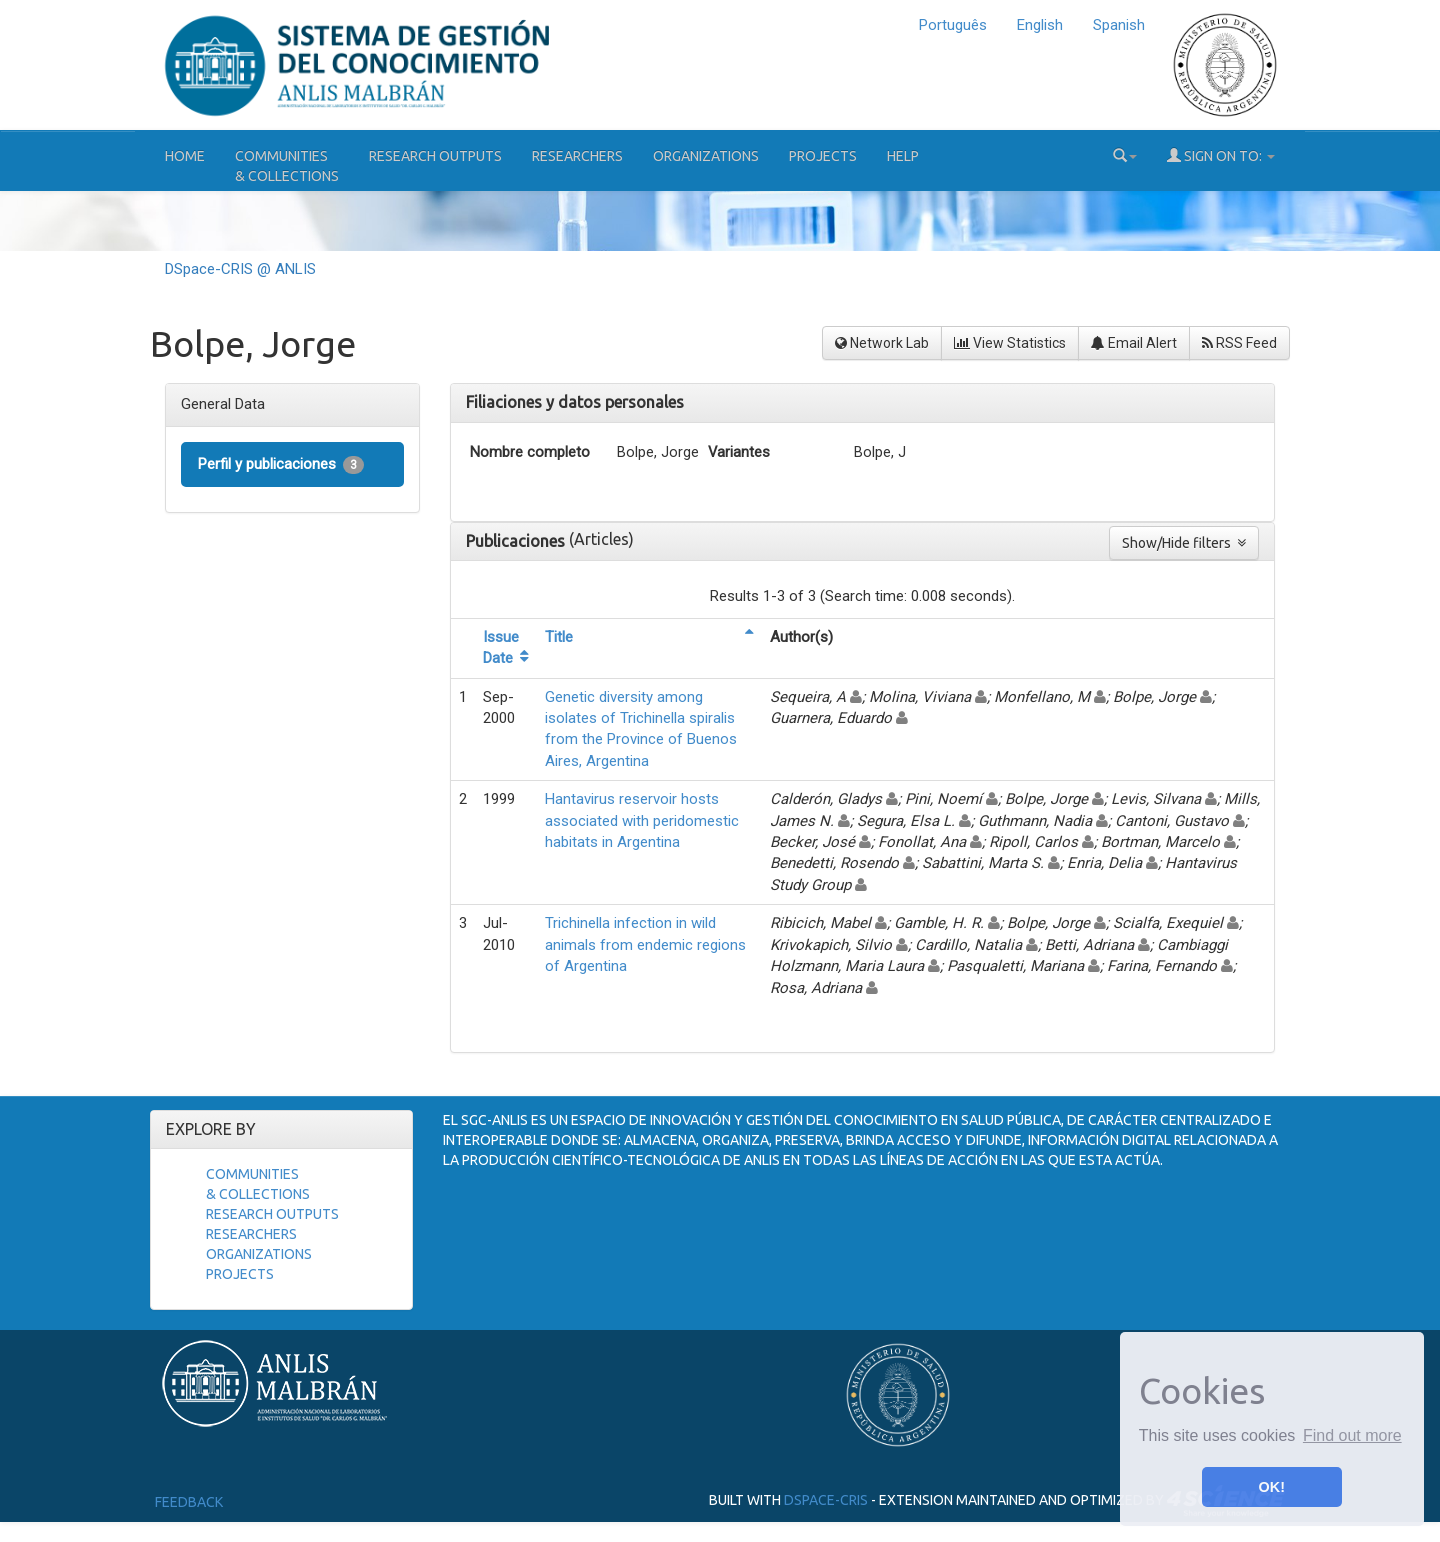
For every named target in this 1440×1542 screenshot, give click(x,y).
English (1040, 25)
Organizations (706, 156)
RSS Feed (1239, 343)
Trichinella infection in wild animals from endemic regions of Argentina (645, 944)
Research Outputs (435, 156)
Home (185, 156)
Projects (823, 156)
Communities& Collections (287, 166)
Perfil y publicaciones (281, 464)
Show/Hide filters (1184, 543)
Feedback (189, 1502)
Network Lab (882, 343)
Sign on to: (1221, 155)
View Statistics (1010, 343)
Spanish (1119, 25)
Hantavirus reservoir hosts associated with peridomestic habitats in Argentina (642, 820)
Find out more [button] (1352, 1435)
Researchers (577, 156)
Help (903, 156)
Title (559, 637)
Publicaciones (517, 541)
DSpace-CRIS (826, 1500)
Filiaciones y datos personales (575, 402)
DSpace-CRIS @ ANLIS (240, 269)
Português (953, 25)
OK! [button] (1272, 1487)
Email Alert (1134, 343)
